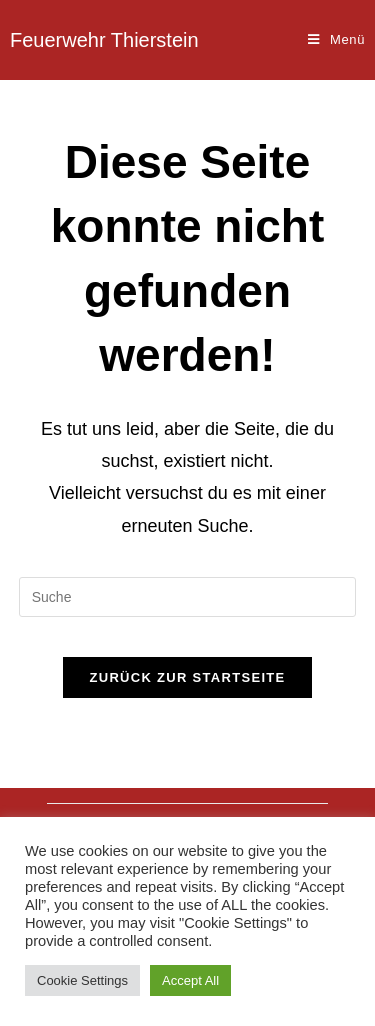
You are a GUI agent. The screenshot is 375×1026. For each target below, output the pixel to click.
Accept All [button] (190, 980)
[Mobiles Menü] (336, 40)
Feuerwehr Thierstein (104, 40)
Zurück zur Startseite (187, 677)
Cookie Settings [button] (82, 980)
